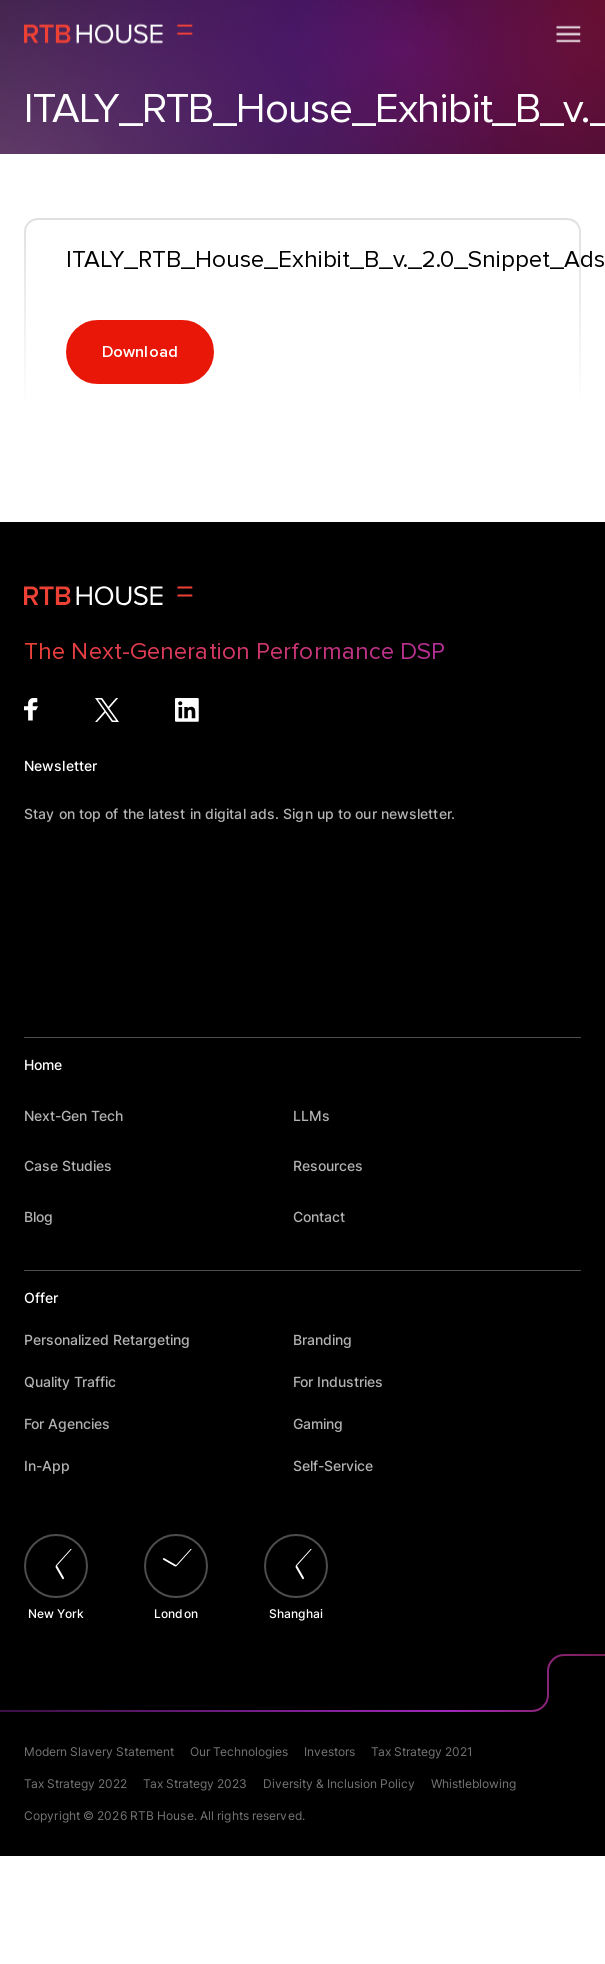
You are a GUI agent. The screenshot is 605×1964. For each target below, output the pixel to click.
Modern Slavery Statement (99, 1751)
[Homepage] (108, 34)
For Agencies (76, 1423)
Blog (48, 1216)
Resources (337, 1165)
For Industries (347, 1381)
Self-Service (342, 1465)
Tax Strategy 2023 (195, 1783)
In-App (56, 1465)
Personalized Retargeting (116, 1339)
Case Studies (77, 1165)
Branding (332, 1339)
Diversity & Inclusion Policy (339, 1783)
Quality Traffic (79, 1381)
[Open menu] (568, 34)
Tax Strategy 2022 (75, 1783)
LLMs (321, 1115)
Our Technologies (239, 1751)
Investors (329, 1751)
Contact (328, 1216)
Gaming (327, 1423)
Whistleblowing (473, 1783)
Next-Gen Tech (83, 1115)
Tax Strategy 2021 (422, 1751)
